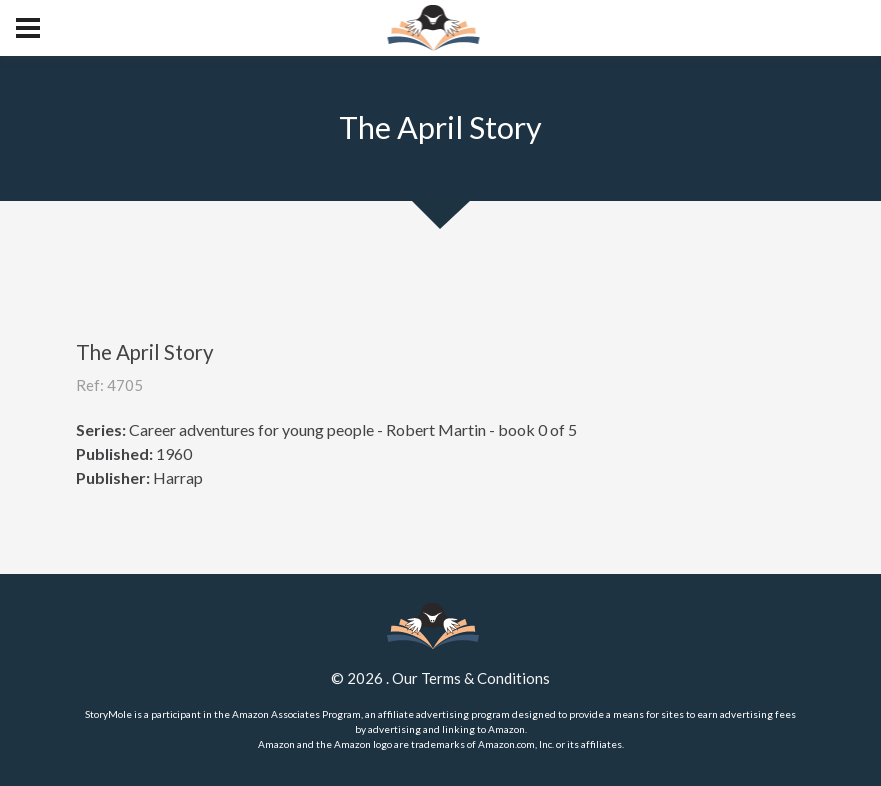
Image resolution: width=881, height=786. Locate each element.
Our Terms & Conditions (471, 678)
